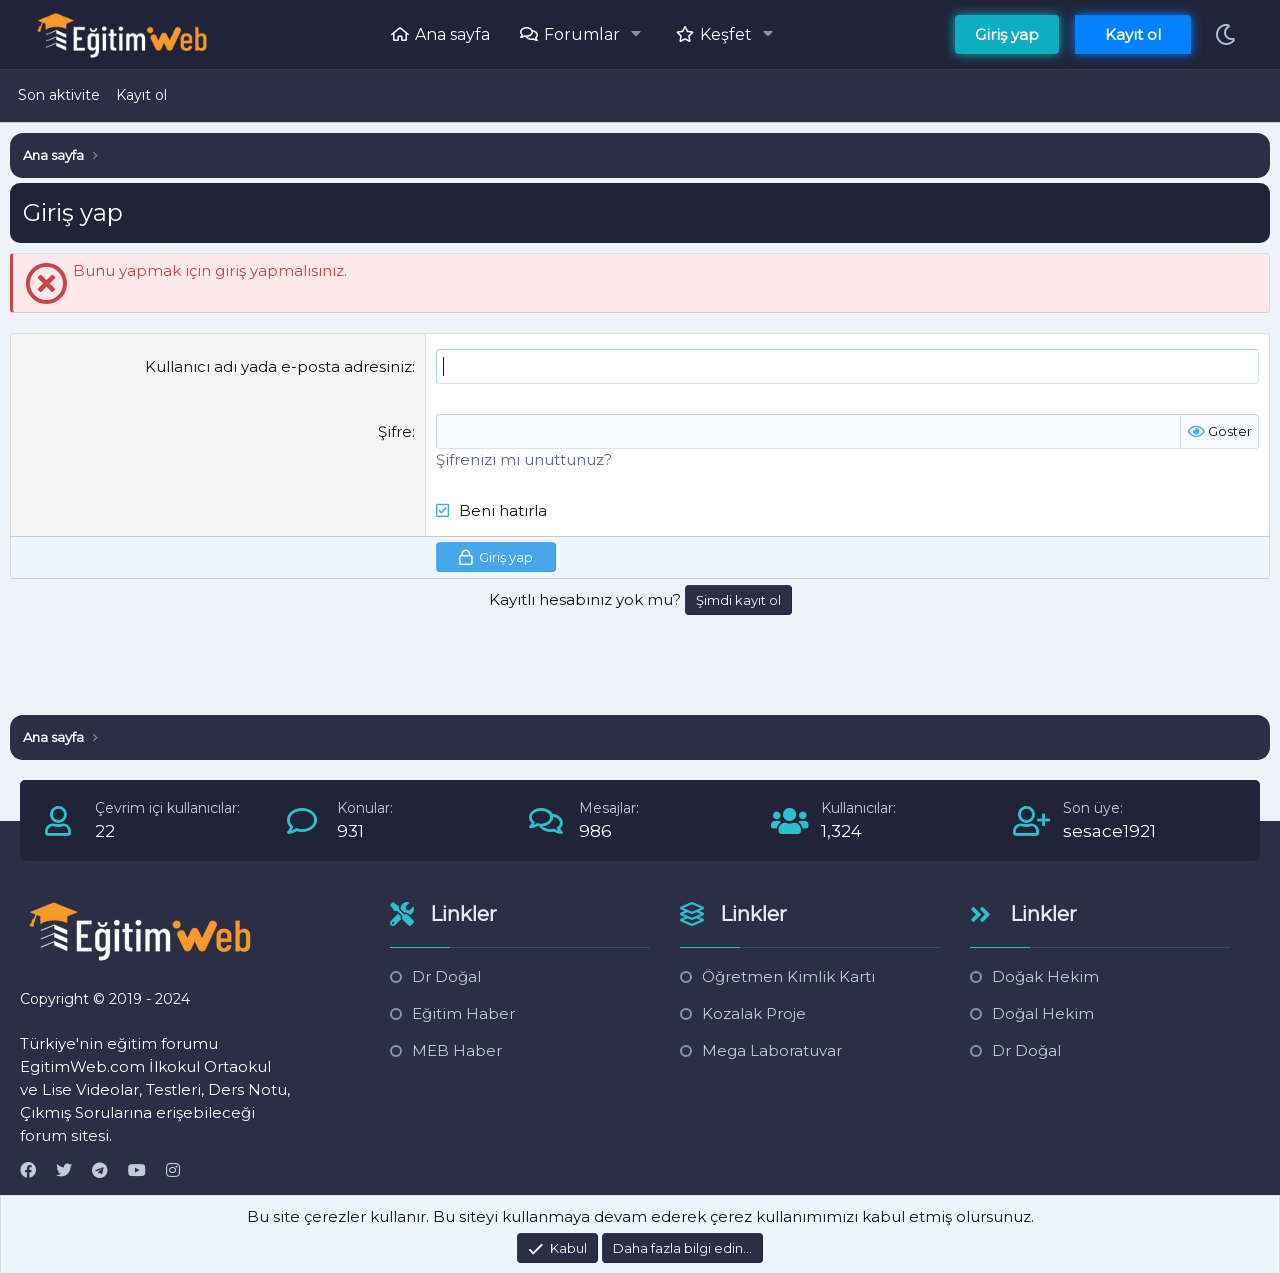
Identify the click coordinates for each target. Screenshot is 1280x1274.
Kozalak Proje (754, 1013)
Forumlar (582, 34)
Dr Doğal (446, 976)
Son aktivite (59, 95)
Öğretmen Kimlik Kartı (788, 976)
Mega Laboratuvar (772, 1050)
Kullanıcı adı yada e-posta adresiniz (278, 366)
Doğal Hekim (1043, 1013)
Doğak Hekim (1045, 976)
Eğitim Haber (463, 1013)
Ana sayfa (452, 34)
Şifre (395, 431)
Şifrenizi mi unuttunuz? (524, 459)
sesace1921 (1109, 831)
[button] (641, 34)
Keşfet (726, 34)
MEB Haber (457, 1050)
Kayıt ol (141, 95)
